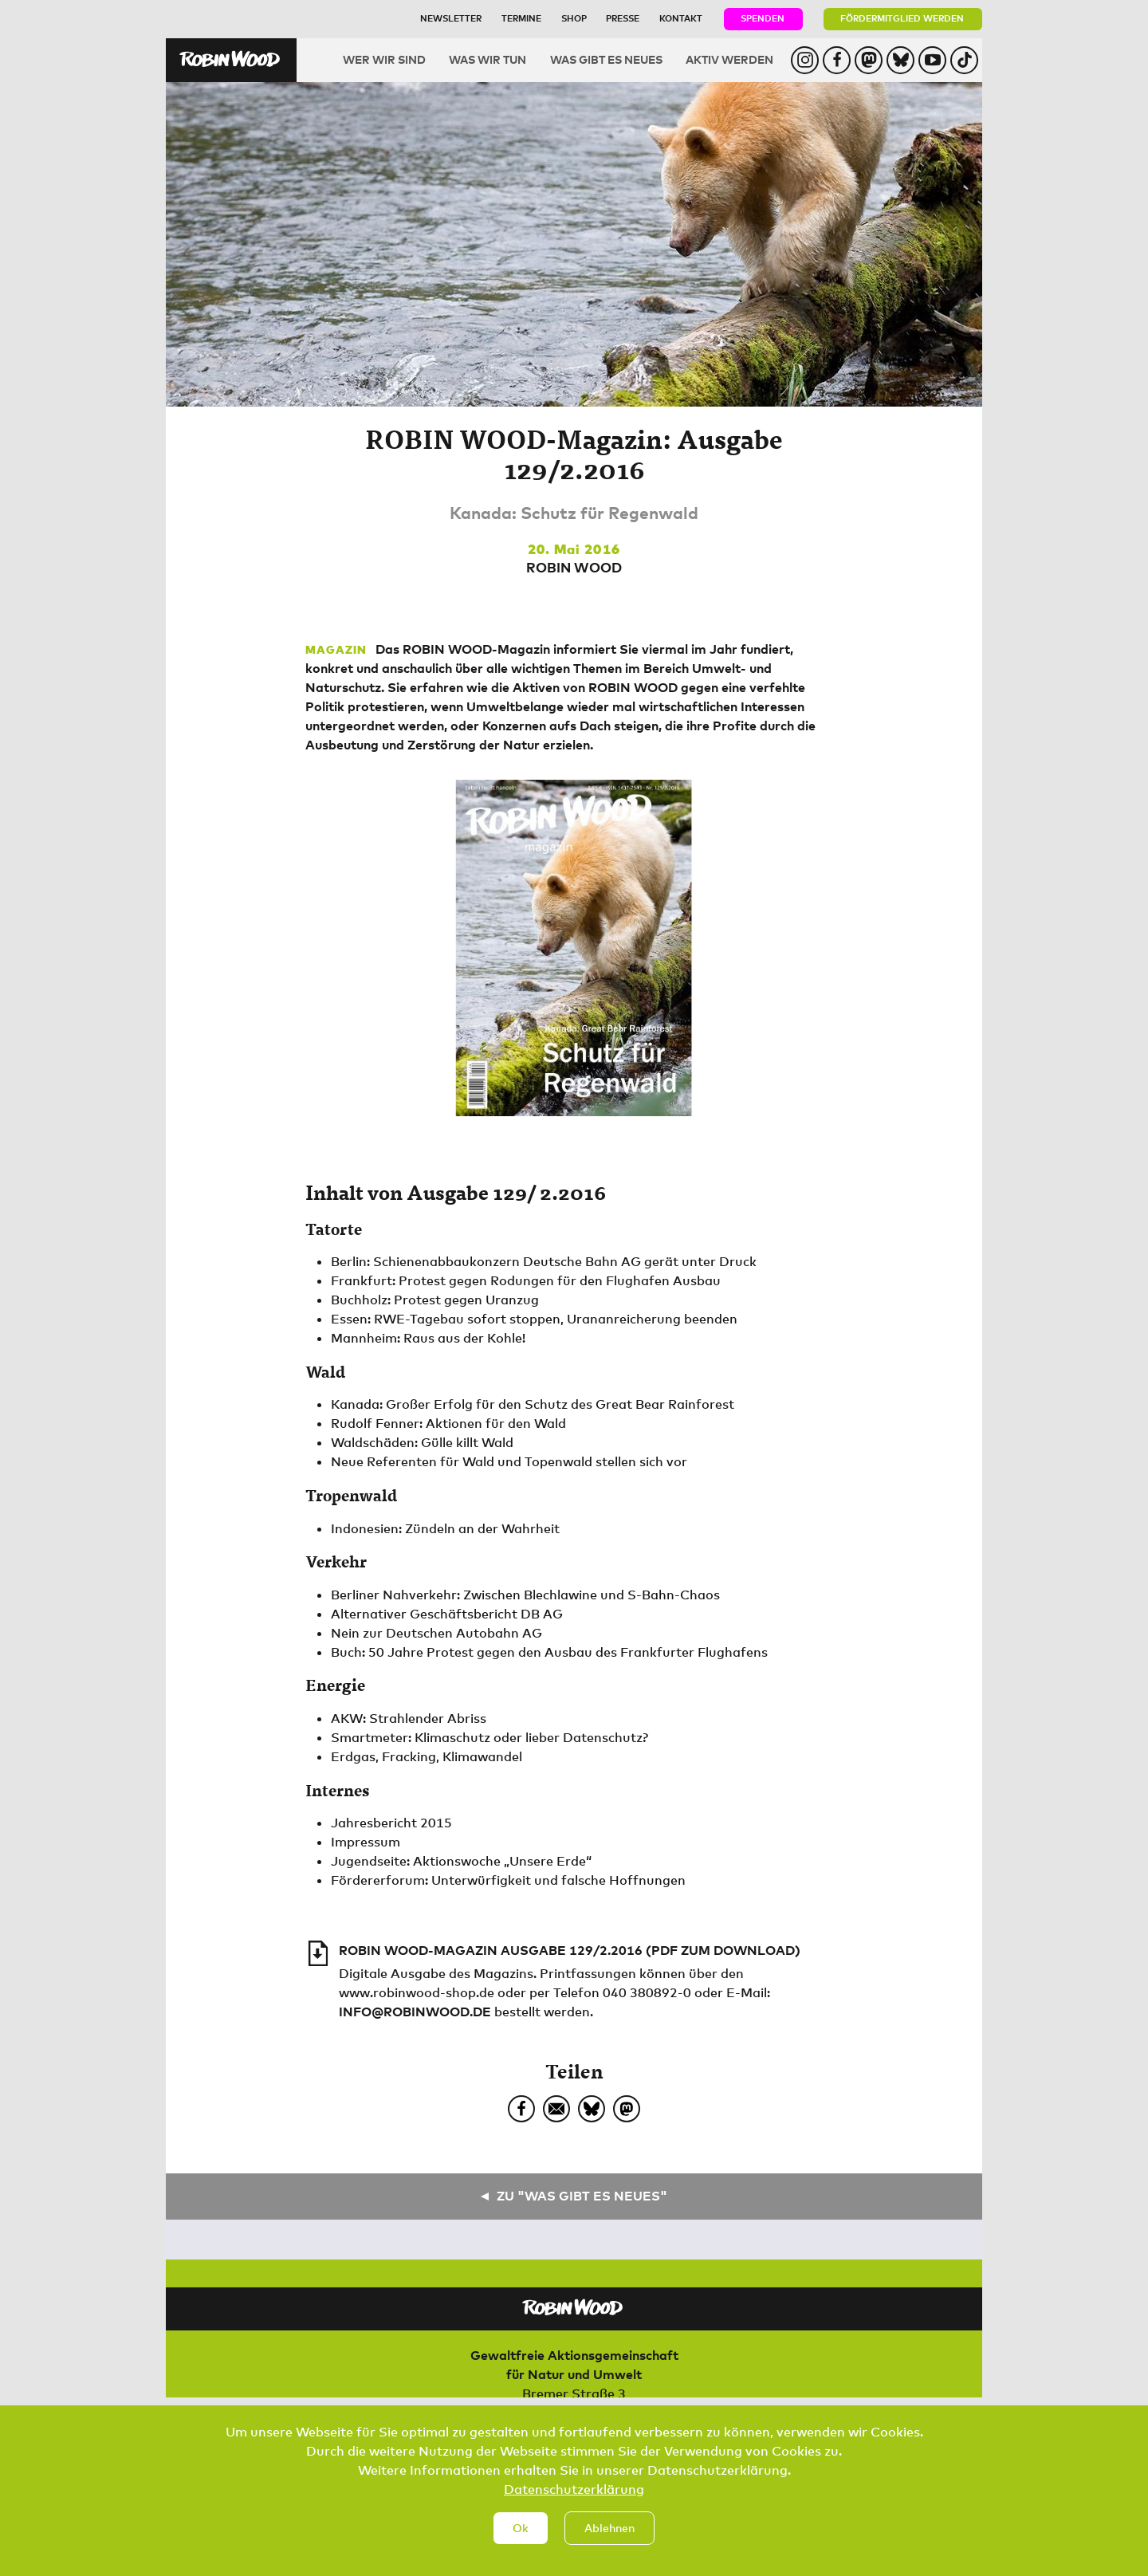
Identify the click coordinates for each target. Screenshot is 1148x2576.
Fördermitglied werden (902, 18)
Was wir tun (487, 59)
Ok (521, 2541)
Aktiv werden (729, 59)
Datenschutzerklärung (574, 2503)
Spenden (762, 18)
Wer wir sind (384, 59)
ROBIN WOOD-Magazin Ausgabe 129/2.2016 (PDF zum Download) (569, 1950)
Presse (622, 18)
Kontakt (680, 18)
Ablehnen (609, 2541)
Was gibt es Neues (606, 59)
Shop (574, 18)
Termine (521, 18)
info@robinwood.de (415, 2012)
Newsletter (451, 18)
